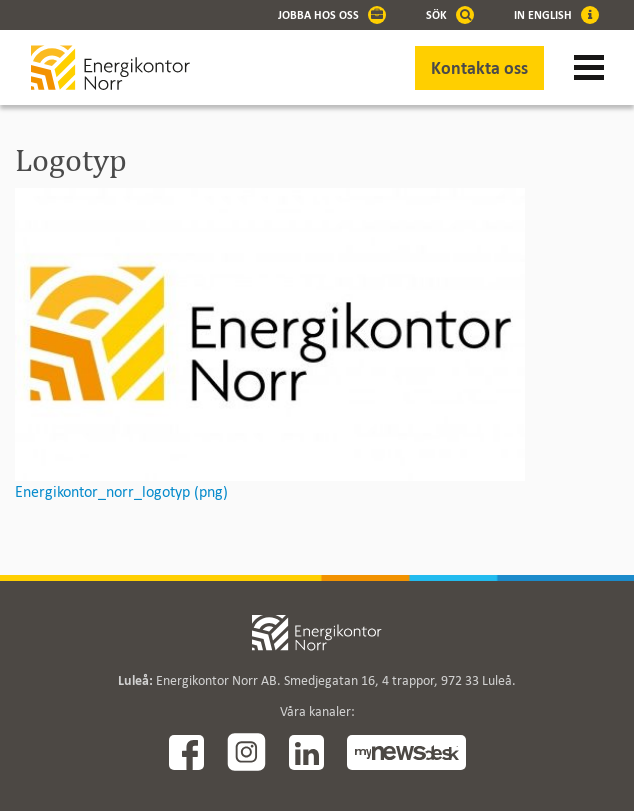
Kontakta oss (479, 68)
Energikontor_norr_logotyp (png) (121, 491)
